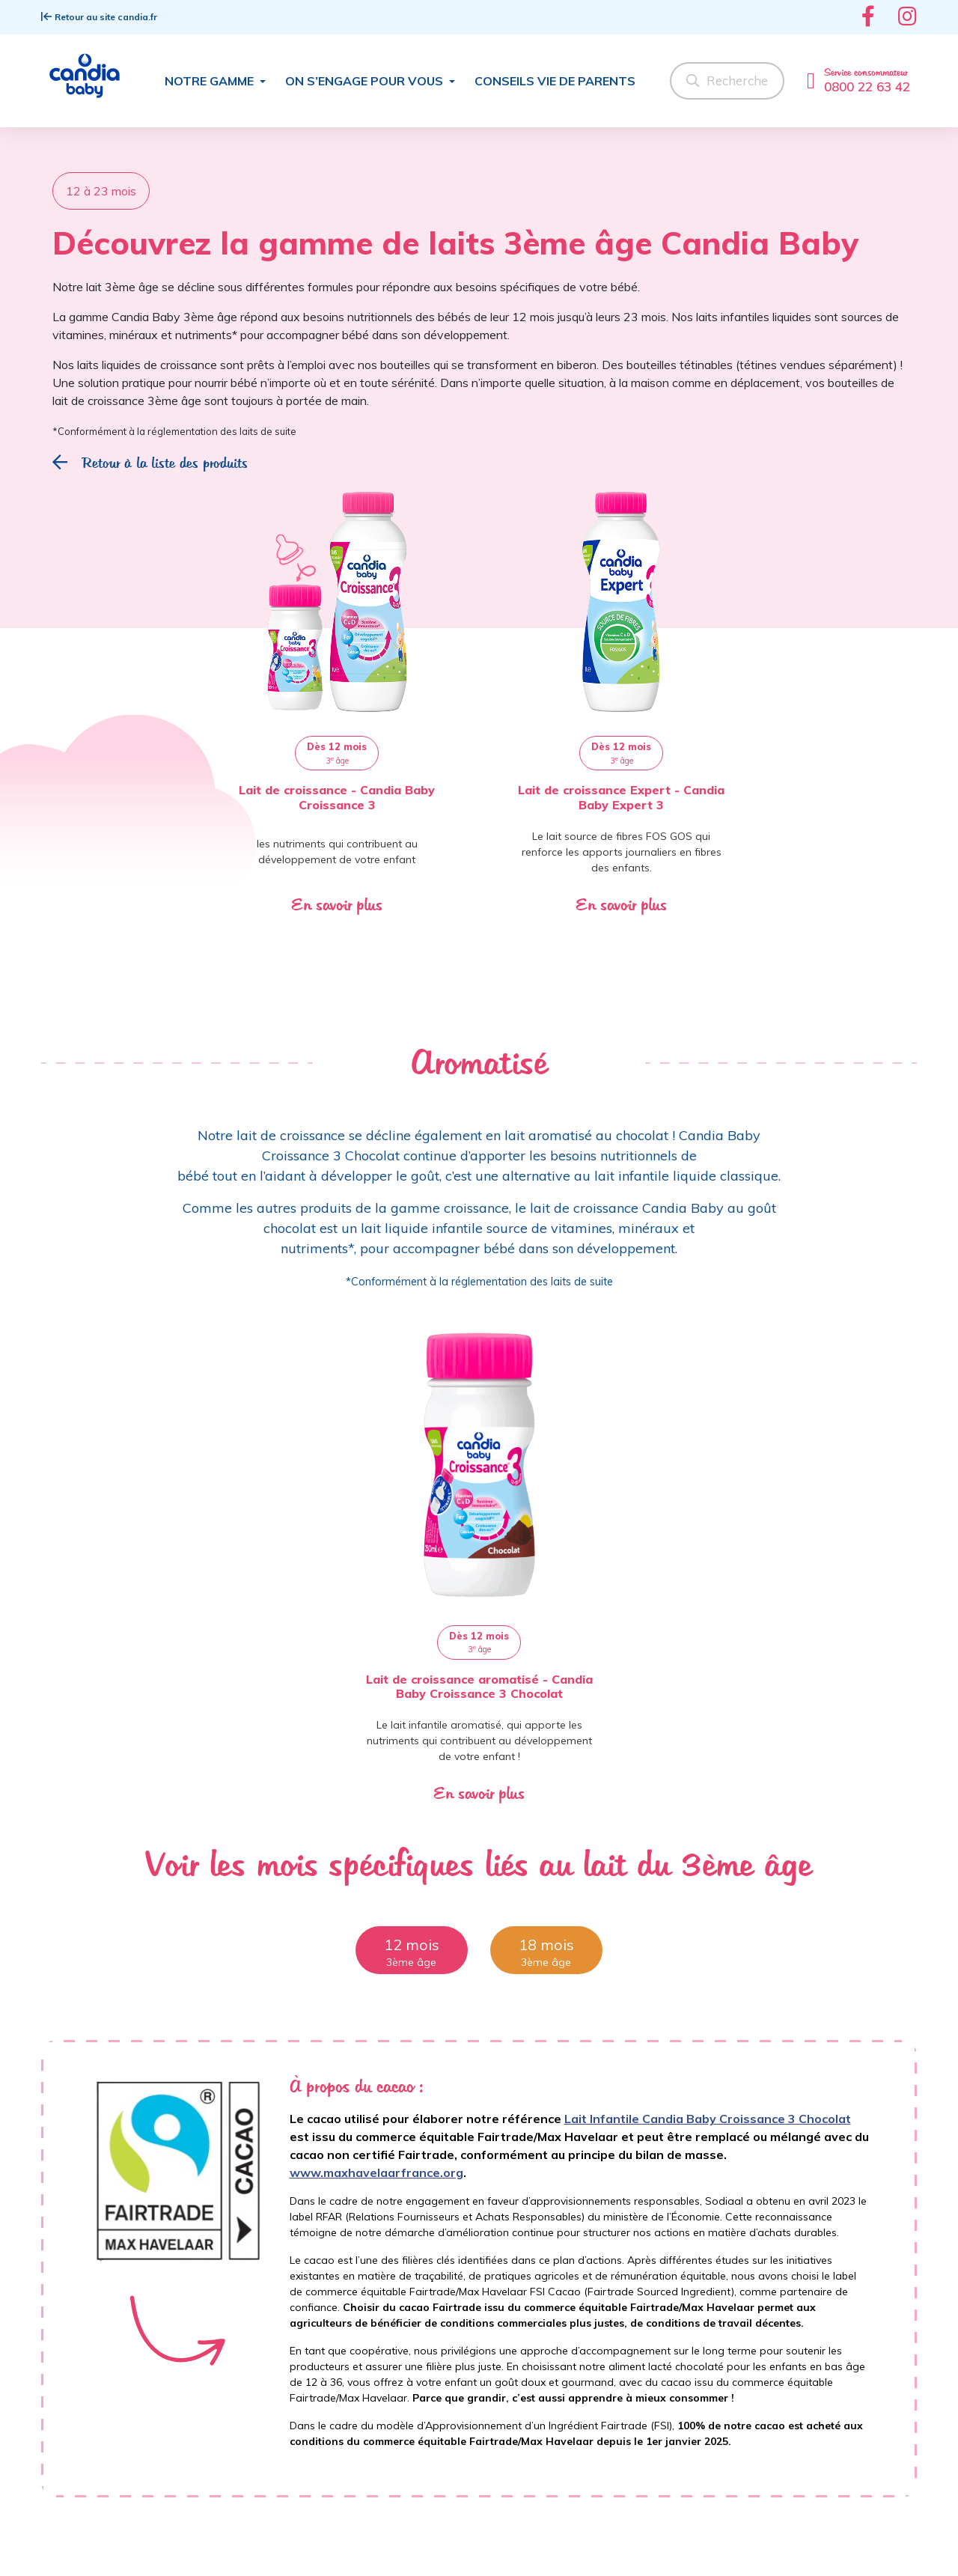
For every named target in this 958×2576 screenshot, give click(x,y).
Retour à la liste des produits (150, 462)
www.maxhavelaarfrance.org (376, 2172)
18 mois (546, 1944)
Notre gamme (211, 80)
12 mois (411, 1944)
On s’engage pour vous (365, 80)
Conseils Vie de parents (555, 80)
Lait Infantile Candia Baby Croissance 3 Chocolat (707, 2118)
